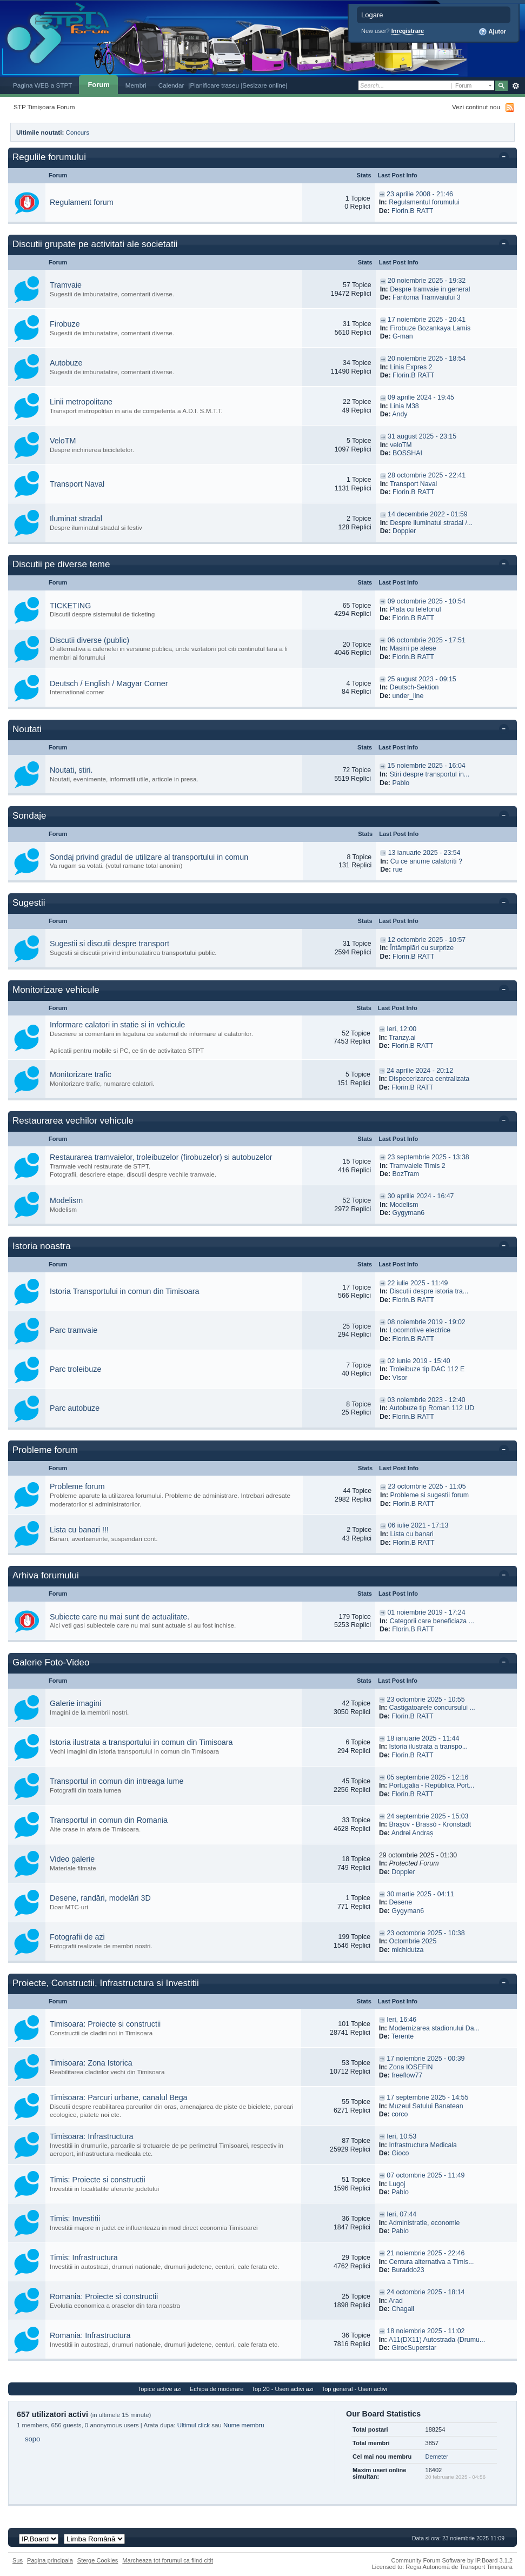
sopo (32, 2439)
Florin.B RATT (412, 211)
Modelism (66, 1200)
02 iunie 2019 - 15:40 (419, 1361)
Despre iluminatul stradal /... (431, 523)
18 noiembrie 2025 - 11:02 (425, 2331)
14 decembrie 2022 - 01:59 (428, 514)
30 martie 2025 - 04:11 (420, 1894)
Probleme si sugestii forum (429, 1495)
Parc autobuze (74, 1408)
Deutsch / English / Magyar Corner (109, 683)
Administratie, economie (424, 2223)
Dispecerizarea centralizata (429, 1079)
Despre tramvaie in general (430, 289)
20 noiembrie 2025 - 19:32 (427, 280)
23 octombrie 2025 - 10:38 (425, 1933)
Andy (399, 414)
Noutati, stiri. (71, 770)
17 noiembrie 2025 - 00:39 (425, 2058)
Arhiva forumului (45, 1575)
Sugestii (28, 903)
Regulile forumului (49, 157)
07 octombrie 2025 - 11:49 (425, 2175)
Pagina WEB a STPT (42, 85)
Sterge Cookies (97, 2560)
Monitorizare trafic (80, 1074)
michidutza (407, 1950)
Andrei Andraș (412, 1833)
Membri (136, 85)
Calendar (171, 85)
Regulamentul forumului (424, 202)
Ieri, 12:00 (401, 1029)
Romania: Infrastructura (90, 2335)
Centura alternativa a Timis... (431, 2262)
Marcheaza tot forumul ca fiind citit (167, 2560)
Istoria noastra (41, 1246)
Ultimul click (193, 2425)
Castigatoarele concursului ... (432, 1707)
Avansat (515, 86)
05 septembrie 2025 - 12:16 (427, 1777)
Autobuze (66, 362)
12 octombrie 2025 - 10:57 (427, 940)
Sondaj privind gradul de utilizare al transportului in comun (149, 857)
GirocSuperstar (413, 2348)
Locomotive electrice (420, 1330)
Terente (402, 2036)
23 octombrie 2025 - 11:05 (427, 1486)
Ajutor (492, 32)
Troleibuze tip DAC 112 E (426, 1369)
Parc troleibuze (75, 1369)
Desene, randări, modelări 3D (100, 1898)
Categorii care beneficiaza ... (432, 1621)
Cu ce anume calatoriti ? (426, 861)
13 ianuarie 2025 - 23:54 (424, 853)
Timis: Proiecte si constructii (97, 2179)
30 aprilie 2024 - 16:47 (421, 1196)
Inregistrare (407, 31)
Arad (396, 2301)
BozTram (406, 1174)
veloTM (400, 445)
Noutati (27, 729)
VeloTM (63, 440)
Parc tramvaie (73, 1330)
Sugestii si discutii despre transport (109, 943)
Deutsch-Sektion (414, 687)
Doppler (404, 531)
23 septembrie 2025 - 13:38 (428, 1157)
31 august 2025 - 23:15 (422, 436)
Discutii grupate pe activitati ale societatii (94, 244)
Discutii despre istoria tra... (429, 1291)
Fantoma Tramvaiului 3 (427, 297)
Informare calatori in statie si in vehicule (117, 1024)
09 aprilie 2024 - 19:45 (421, 397)
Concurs (78, 132)
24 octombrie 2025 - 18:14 (425, 2292)
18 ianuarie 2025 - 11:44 (423, 1738)
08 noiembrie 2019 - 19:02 (427, 1322)
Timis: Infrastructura (84, 2257)
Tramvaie (66, 285)
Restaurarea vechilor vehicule (73, 1121)
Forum (98, 85)
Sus (17, 2560)
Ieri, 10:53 (401, 2136)
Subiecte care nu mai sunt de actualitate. (119, 1616)
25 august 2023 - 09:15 (422, 679)
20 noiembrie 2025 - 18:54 (427, 358)
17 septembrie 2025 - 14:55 (427, 2097)
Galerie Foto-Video (50, 1662)
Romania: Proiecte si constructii (104, 2296)
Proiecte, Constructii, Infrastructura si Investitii (105, 1983)
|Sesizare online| (264, 85)
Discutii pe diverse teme (61, 564)
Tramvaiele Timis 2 (418, 1166)
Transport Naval (77, 484)
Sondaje (29, 816)
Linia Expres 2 (411, 367)
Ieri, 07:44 (401, 2214)
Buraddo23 (407, 2270)
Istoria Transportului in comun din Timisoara (125, 1291)
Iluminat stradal (76, 518)
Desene (401, 1902)
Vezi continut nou (476, 106)
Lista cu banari (412, 1534)
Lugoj (397, 2184)
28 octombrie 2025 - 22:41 (427, 475)
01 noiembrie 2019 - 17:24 (426, 1612)
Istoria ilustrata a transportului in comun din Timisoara (141, 1742)
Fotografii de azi (77, 1937)
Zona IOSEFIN (411, 2067)
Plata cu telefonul (415, 609)
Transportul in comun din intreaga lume (116, 1781)
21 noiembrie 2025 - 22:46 (425, 2253)
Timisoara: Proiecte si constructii (105, 2024)
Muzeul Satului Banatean (426, 2106)
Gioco (400, 2153)
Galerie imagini (75, 1703)
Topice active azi (160, 2389)
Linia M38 (404, 406)
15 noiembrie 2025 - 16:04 (427, 765)
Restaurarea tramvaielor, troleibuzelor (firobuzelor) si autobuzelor (161, 1157)
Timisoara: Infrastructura (91, 2136)
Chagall (402, 2309)
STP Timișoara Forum (44, 106)
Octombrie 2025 (413, 1941)
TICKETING (70, 605)
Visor (399, 1378)
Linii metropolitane (81, 401)
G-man (403, 336)
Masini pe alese (413, 648)
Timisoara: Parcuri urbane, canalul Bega (119, 2097)
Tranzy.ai (402, 1037)
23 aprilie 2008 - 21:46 (420, 194)
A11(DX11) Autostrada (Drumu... (437, 2339)
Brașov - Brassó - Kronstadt (430, 1824)
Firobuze (65, 324)
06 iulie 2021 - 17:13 (418, 1525)
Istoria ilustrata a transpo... (428, 1746)
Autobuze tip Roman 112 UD (431, 1408)
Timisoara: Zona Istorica (91, 2063)
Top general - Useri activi (355, 2389)
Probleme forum (45, 1450)
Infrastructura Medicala (423, 2145)
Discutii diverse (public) (89, 640)
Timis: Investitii (75, 2218)
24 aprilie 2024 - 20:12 (420, 1070)
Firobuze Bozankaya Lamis (430, 328)
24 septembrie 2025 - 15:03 (427, 1816)
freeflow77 (406, 2075)
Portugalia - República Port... (432, 1785)
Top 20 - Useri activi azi (282, 2389)
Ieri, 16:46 (401, 2019)
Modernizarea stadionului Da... (434, 2028)
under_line (408, 696)
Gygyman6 (409, 1213)
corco (399, 2114)
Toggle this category (506, 158)
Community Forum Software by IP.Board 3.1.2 (452, 2560)
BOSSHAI (407, 453)
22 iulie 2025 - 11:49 (418, 1283)
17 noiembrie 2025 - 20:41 (427, 319)
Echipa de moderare (216, 2389)
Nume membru (243, 2425)
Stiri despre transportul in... (430, 774)
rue (398, 869)
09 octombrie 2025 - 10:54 (427, 601)
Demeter (437, 2456)
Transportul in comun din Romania (109, 1820)
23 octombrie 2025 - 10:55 (425, 1699)
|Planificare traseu (214, 85)
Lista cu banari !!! (79, 1529)
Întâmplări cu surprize (422, 948)
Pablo (400, 783)
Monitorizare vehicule (55, 990)
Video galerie (72, 1859)
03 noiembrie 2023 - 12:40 (427, 1400)
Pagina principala (50, 2560)
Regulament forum (82, 202)
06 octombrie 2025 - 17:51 (427, 640)
